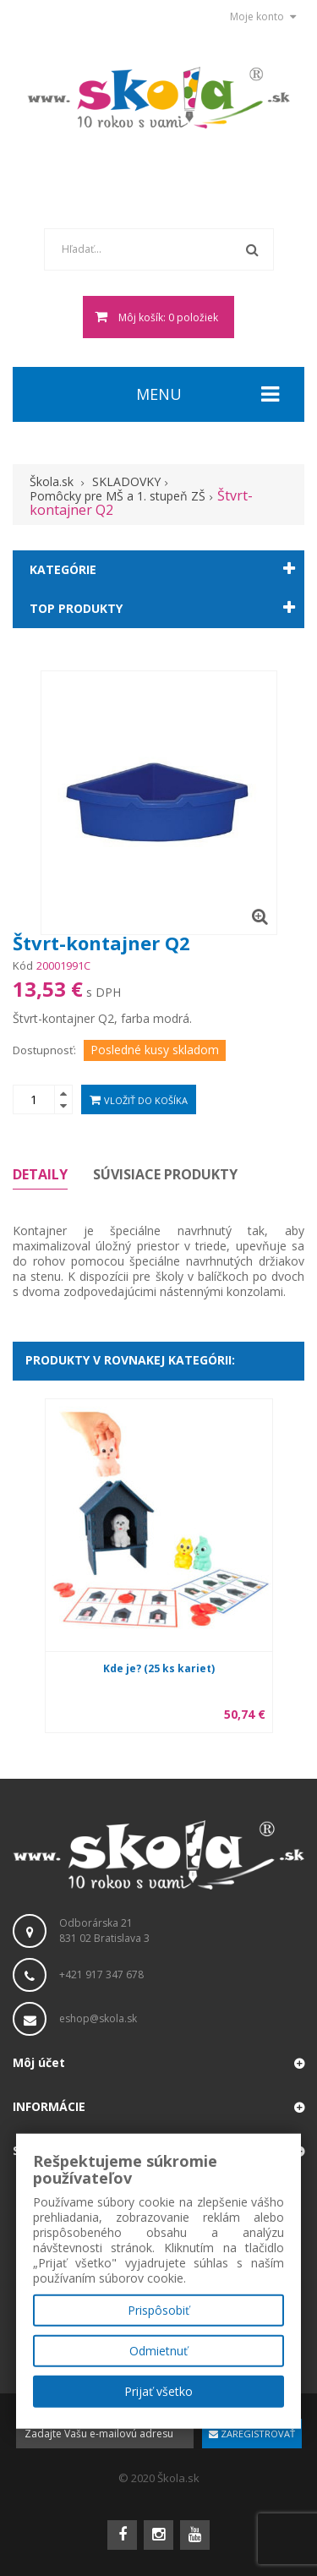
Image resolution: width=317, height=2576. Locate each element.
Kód (23, 965)
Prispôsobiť (158, 2310)
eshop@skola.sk (98, 2018)
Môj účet (39, 2062)
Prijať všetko (158, 2391)
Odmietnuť (158, 2351)
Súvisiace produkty (165, 1174)
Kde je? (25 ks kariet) (159, 1668)
